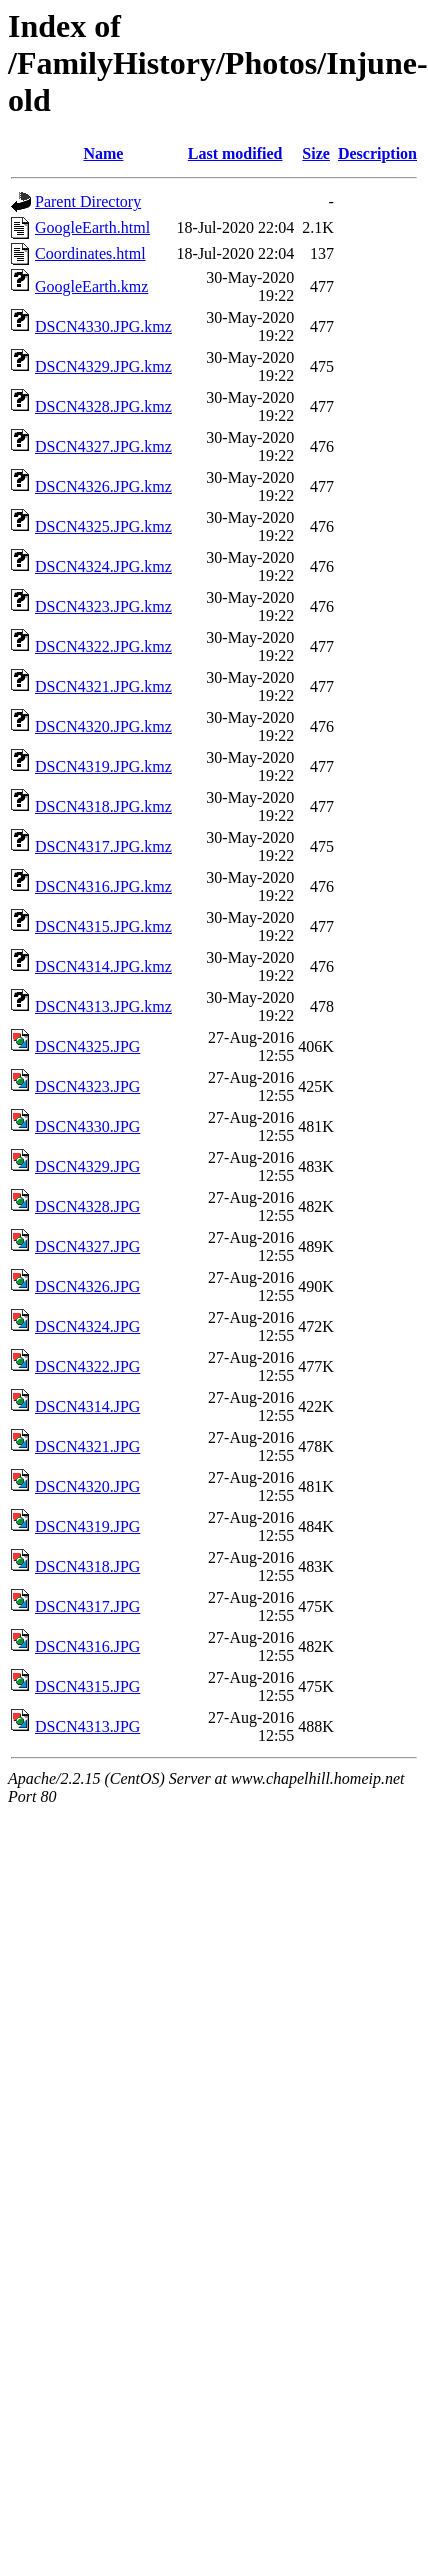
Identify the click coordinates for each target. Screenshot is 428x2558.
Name (103, 153)
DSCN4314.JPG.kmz (103, 966)
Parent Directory (88, 201)
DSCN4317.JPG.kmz (103, 846)
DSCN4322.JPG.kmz (103, 646)
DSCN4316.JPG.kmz (103, 886)
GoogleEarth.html (92, 227)
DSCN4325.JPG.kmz (103, 526)
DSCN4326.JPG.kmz (103, 486)
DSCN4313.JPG (87, 1726)
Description (377, 153)
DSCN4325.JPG (87, 1046)
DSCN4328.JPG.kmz (103, 406)
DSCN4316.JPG (87, 1646)
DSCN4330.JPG (87, 1126)
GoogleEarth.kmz (91, 286)
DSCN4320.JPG (87, 1486)
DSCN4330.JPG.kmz (103, 326)
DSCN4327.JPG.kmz (103, 446)
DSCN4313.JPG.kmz (103, 1006)
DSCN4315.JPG (87, 1686)
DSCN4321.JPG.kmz (103, 686)
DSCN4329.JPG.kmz (103, 366)
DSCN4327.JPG (87, 1246)
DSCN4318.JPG (87, 1566)
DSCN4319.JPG (87, 1526)
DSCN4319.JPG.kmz (103, 766)
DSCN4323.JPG (87, 1086)
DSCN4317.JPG (87, 1606)
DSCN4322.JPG (87, 1366)
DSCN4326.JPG (87, 1286)
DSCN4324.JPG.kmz (103, 566)
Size (316, 153)
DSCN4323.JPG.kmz (103, 606)
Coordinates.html (90, 253)
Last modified (235, 153)
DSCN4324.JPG (87, 1326)
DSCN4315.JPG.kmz (103, 926)
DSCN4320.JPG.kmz (103, 726)
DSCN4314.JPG (87, 1406)
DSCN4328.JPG (87, 1206)
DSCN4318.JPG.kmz (103, 806)
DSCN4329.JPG (87, 1166)
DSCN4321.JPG (87, 1446)
